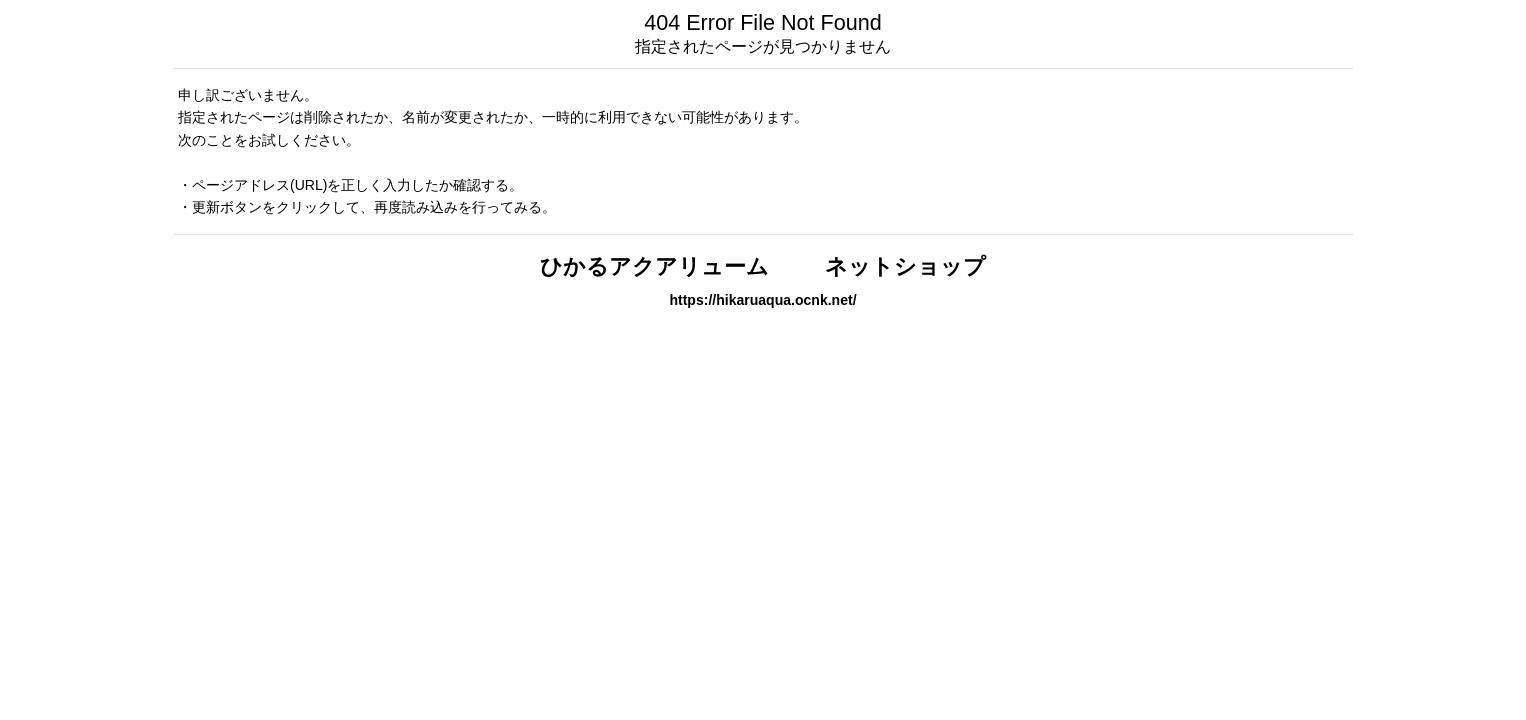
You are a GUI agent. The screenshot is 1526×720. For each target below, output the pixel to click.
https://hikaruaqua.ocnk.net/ (762, 300)
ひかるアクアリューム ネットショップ (763, 266)
